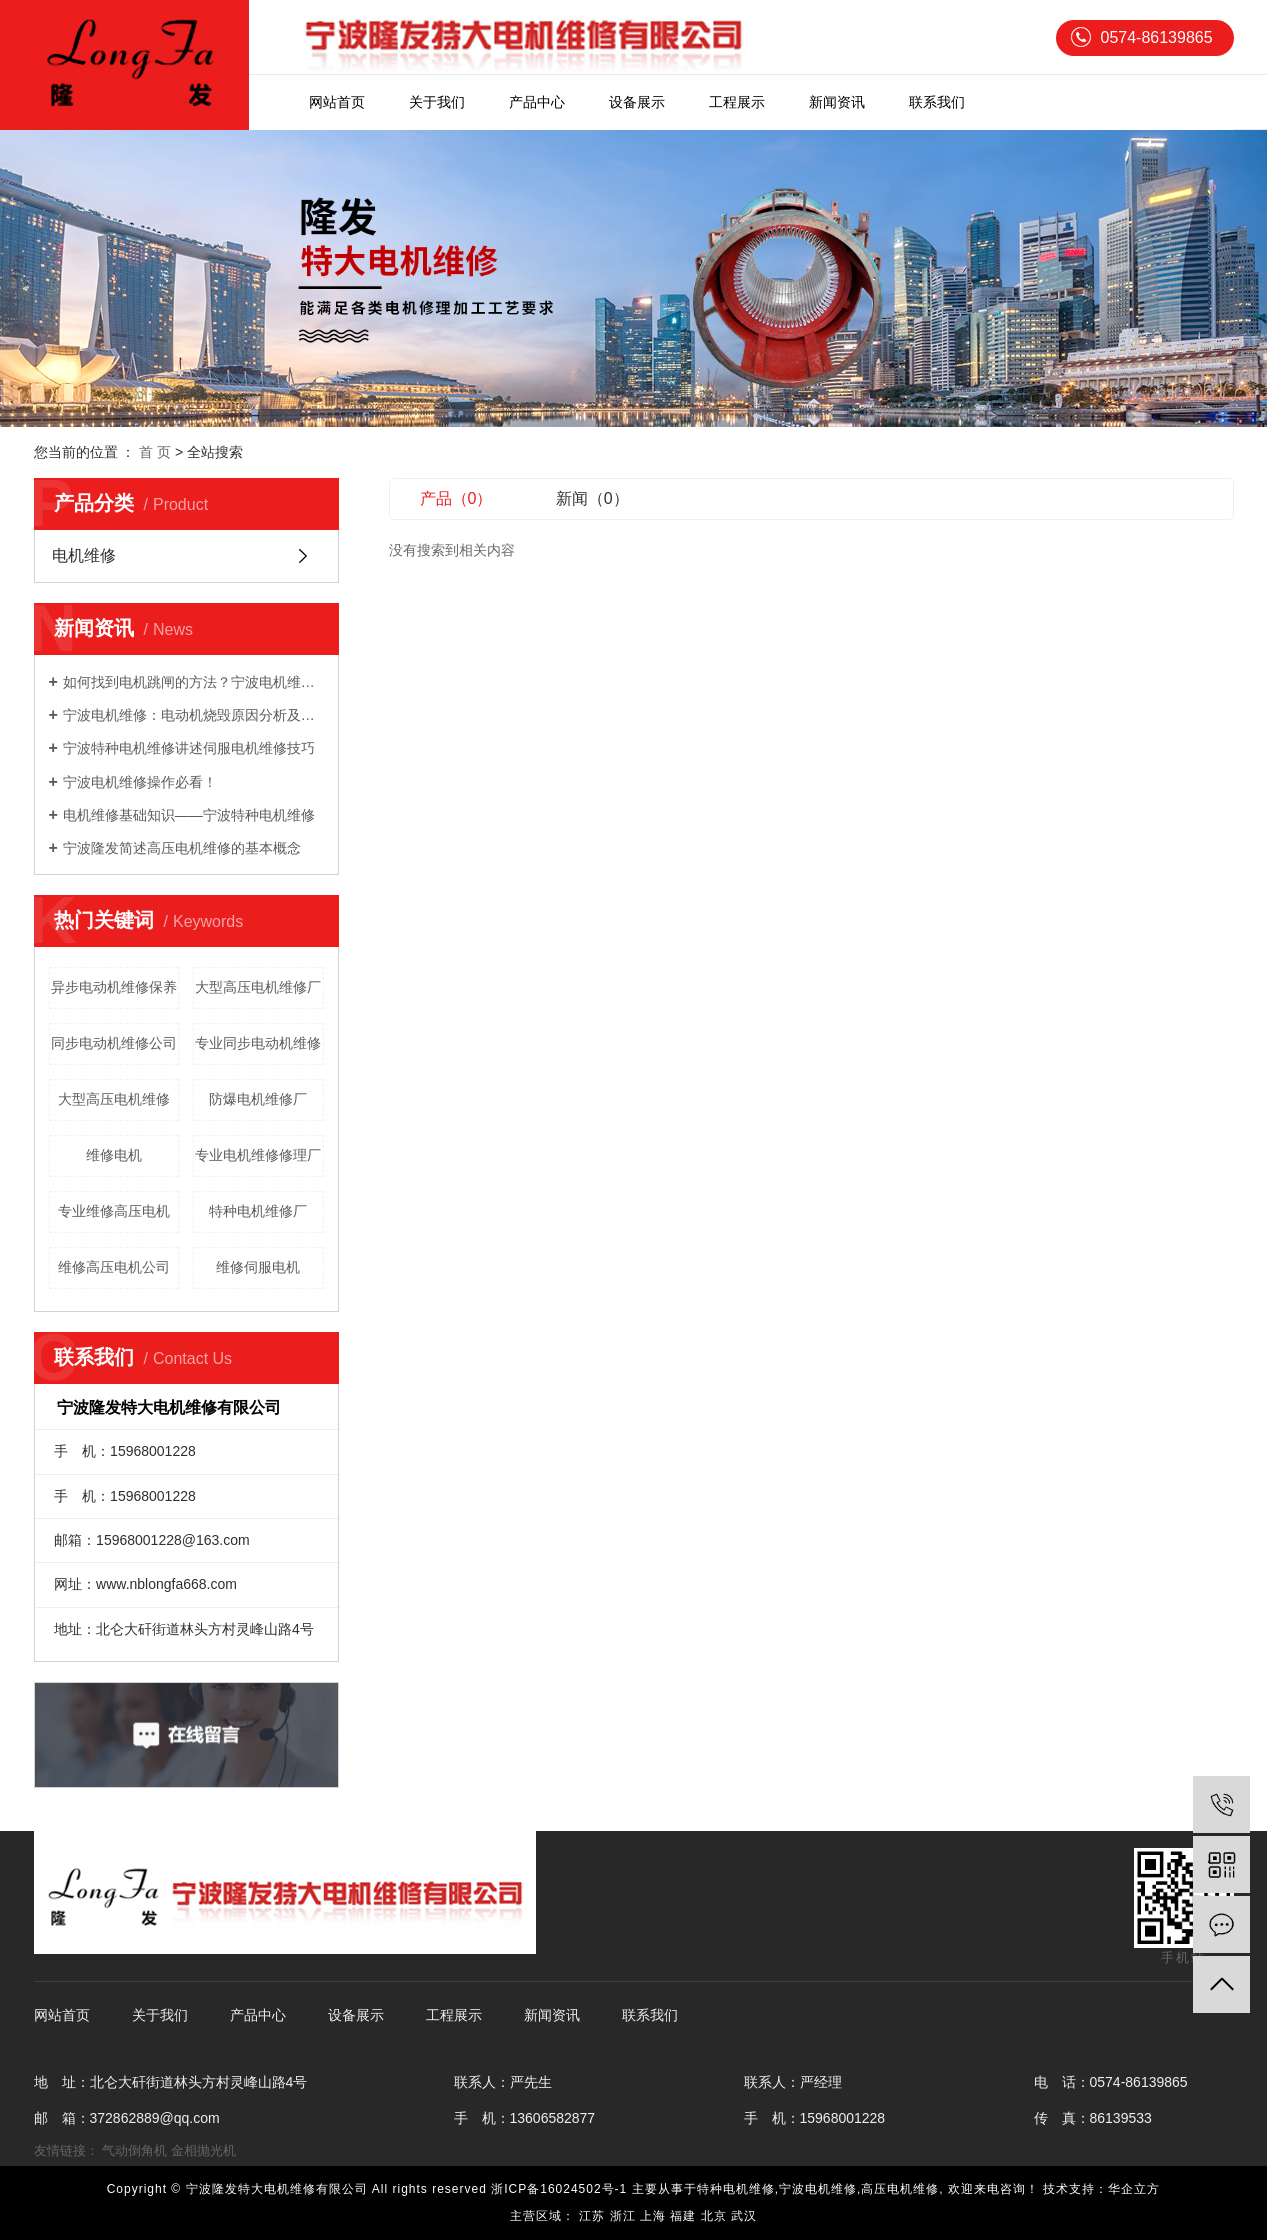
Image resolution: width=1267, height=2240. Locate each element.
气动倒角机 (134, 2150)
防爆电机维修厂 (258, 1099)
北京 (714, 2216)
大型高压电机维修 (114, 1099)
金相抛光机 (203, 2150)
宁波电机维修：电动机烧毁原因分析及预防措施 (193, 715)
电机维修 (84, 555)
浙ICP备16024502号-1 (559, 2189)
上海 (653, 2216)
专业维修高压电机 (114, 1211)
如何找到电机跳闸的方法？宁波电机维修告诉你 (193, 682)
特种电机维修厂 (258, 1211)
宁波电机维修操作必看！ (140, 782)
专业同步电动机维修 (258, 1043)
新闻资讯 (837, 102)
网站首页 (337, 102)
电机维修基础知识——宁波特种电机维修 (189, 815)
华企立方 (1134, 2189)
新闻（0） (592, 498)
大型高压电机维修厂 (258, 987)
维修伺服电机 (258, 1267)
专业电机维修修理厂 (258, 1155)
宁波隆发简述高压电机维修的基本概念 (182, 848)
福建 (683, 2216)
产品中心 (537, 102)
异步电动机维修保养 (114, 987)
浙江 (623, 2216)
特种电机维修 (736, 2189)
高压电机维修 (900, 2189)
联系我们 (937, 102)
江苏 (592, 2216)
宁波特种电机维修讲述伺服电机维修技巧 (189, 748)
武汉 (744, 2216)
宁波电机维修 (818, 2189)
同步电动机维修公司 (114, 1043)
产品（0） (456, 498)
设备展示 (637, 102)
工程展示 (737, 102)
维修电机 (114, 1155)
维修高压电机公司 (114, 1267)
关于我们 (437, 102)
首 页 (155, 452)
